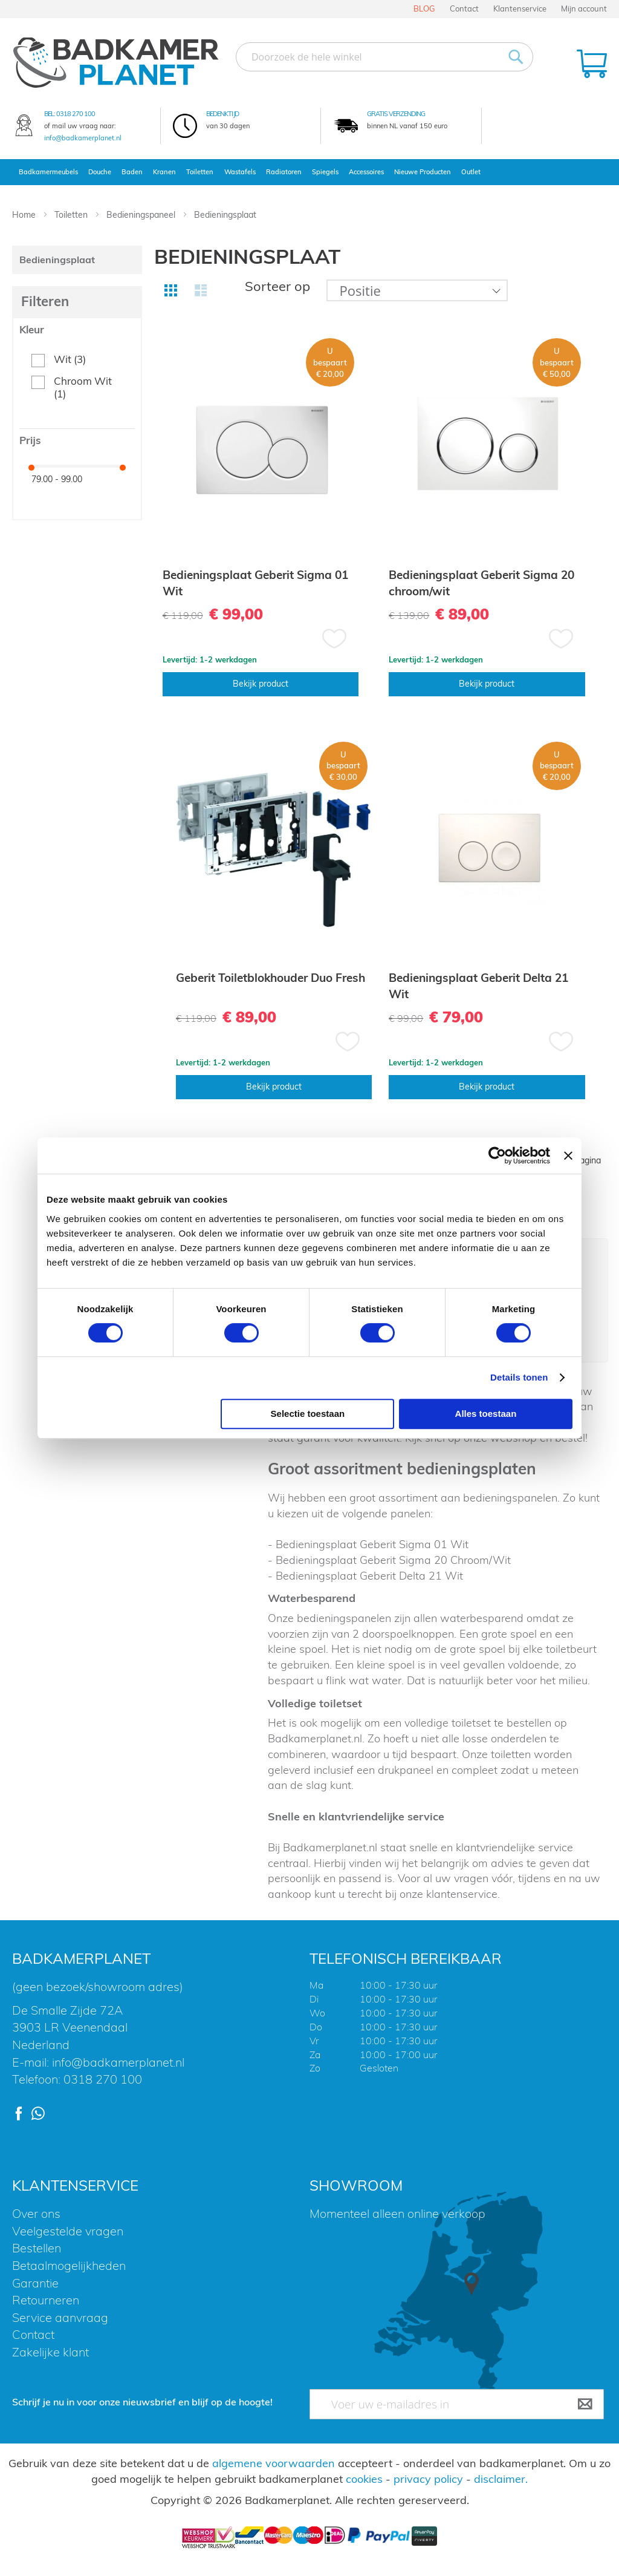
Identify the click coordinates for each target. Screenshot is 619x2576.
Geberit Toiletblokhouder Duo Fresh (270, 977)
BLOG (424, 8)
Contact (464, 8)
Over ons (36, 2213)
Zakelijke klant (50, 2351)
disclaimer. (501, 2479)
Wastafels (240, 172)
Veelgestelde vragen (67, 2230)
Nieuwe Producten (422, 172)
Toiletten (199, 172)
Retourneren (45, 2299)
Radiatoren (284, 172)
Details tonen (519, 1377)
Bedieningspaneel (142, 214)
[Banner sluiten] (568, 1155)
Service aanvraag (60, 2317)
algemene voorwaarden (273, 2463)
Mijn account (584, 8)
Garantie (35, 2282)
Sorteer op (277, 286)
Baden (132, 172)
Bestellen (36, 2247)
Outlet (471, 172)
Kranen (164, 172)
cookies (364, 2479)
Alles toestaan (486, 1413)
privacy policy (428, 2479)
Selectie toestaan (308, 1413)
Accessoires (366, 172)
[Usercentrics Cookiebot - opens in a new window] (497, 1155)
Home (25, 214)
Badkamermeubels (48, 172)
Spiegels (325, 172)
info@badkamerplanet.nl (83, 138)
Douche (99, 172)
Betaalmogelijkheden (69, 2265)
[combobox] (384, 56)
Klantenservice (519, 8)
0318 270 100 (75, 114)
